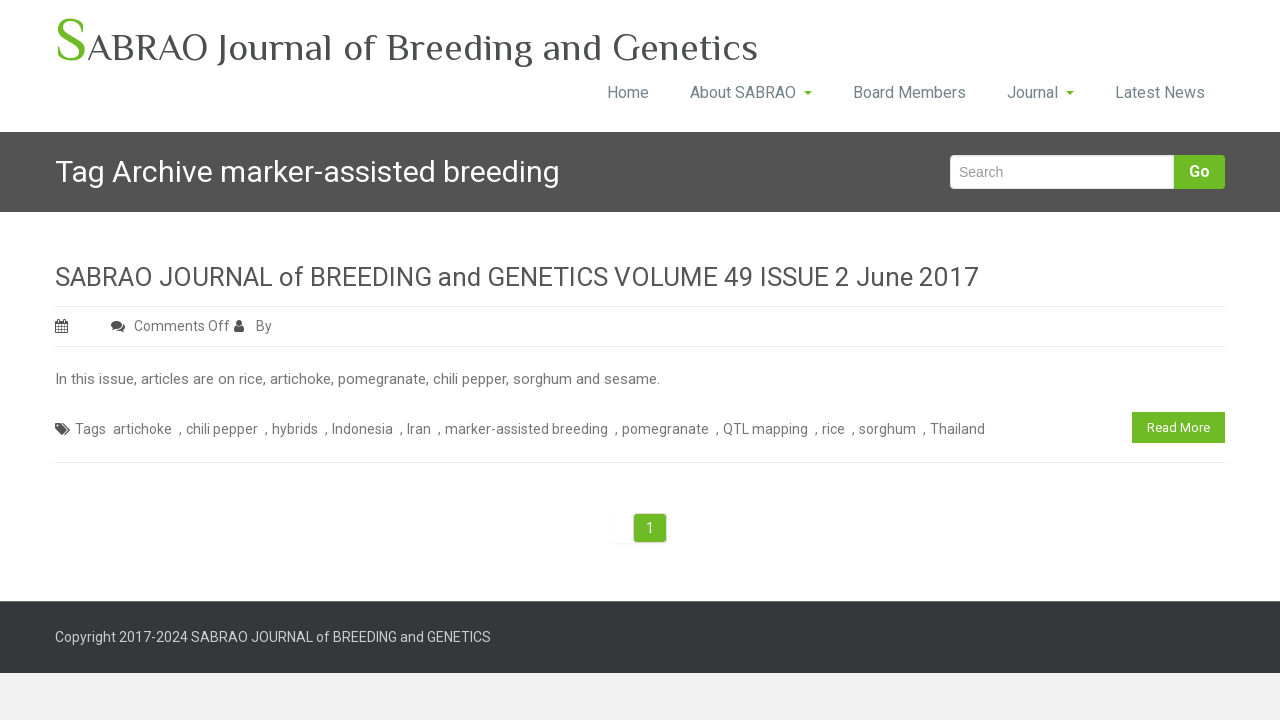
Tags (90, 429)
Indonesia (362, 429)
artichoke (142, 429)
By (254, 326)
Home (628, 92)
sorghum (887, 429)
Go (1199, 171)
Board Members (909, 92)
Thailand (957, 429)
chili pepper (222, 429)
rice (833, 429)
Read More (1178, 427)
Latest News (1160, 92)
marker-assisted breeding (526, 429)
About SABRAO (751, 92)
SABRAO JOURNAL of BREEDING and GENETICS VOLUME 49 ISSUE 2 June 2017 (517, 277)
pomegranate (665, 429)
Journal (1040, 92)
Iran (419, 429)
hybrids (295, 429)
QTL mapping (765, 429)
